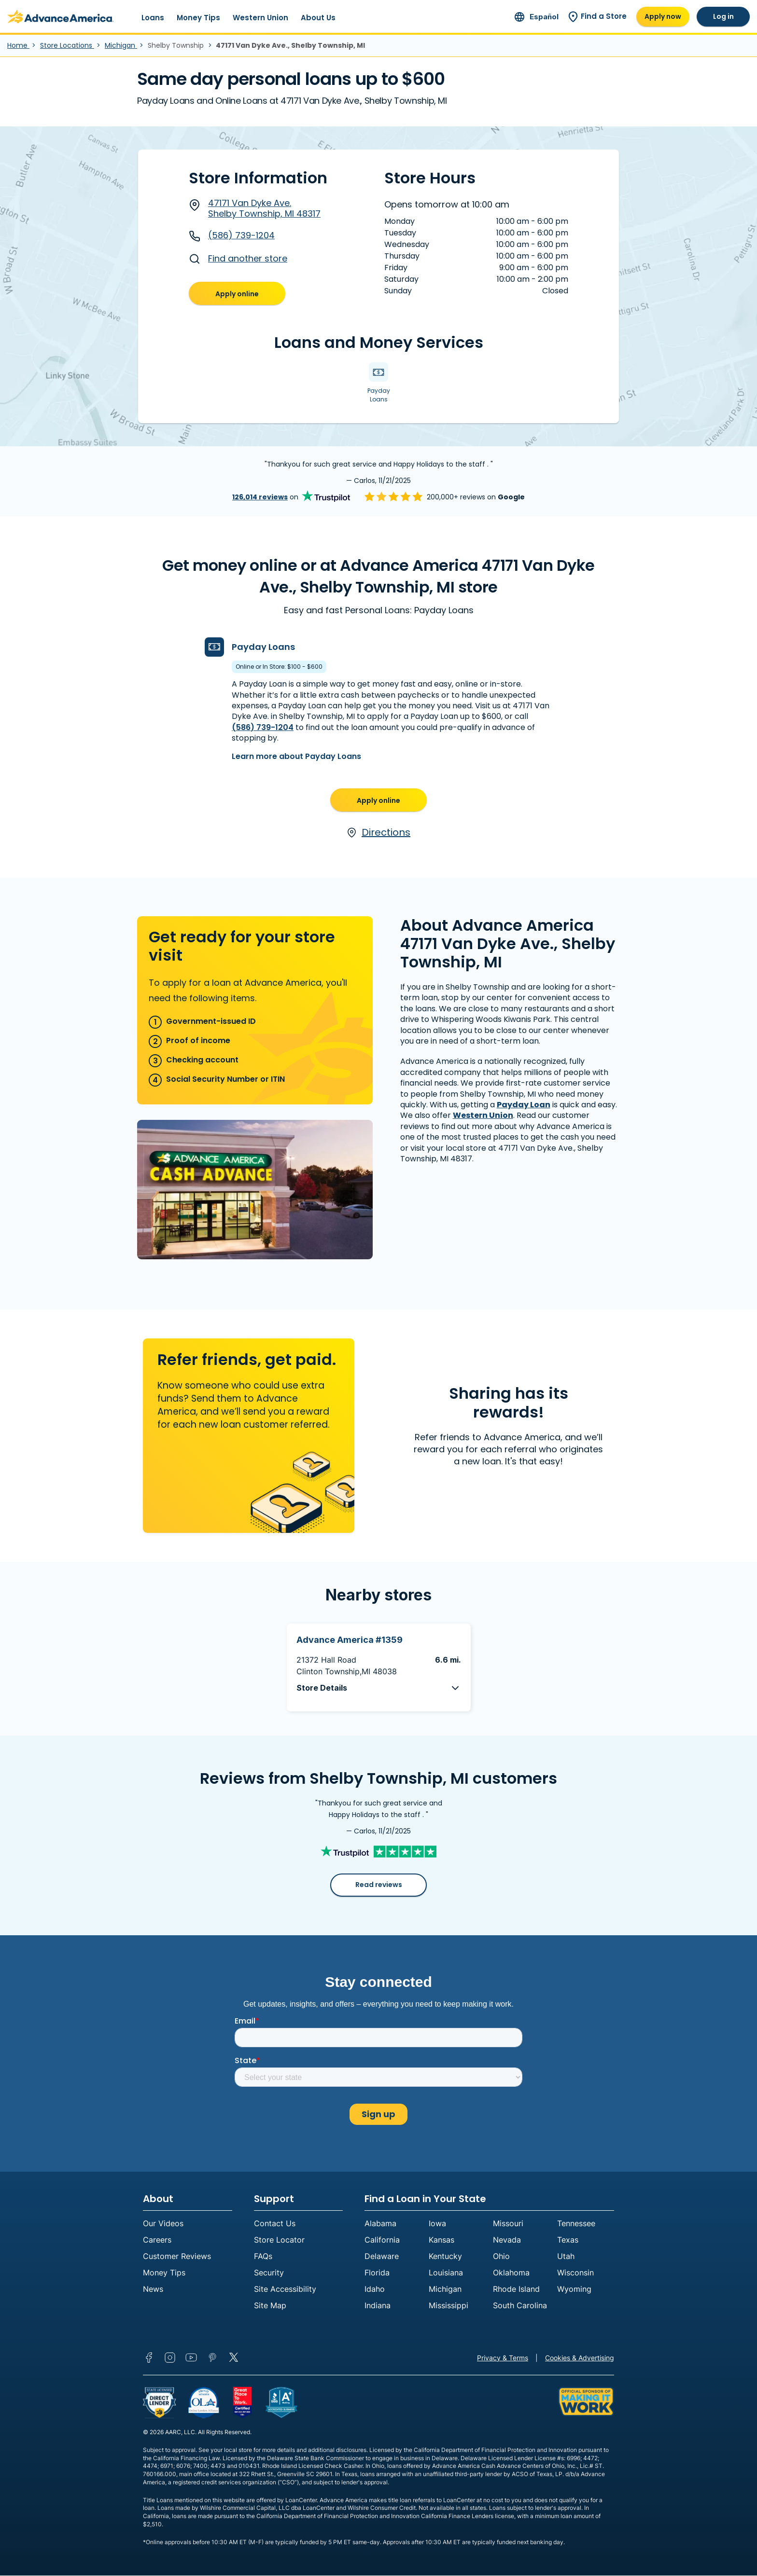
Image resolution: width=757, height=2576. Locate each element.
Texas (567, 2240)
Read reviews (378, 1885)
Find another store (238, 258)
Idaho (374, 2289)
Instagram (170, 2358)
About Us (318, 18)
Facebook (148, 2358)
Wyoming (574, 2289)
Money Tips (198, 18)
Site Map (270, 2306)
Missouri (508, 2224)
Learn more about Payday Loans (296, 756)
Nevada (507, 2240)
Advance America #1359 (349, 1640)
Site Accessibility (285, 2289)
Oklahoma (511, 2273)
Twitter (233, 2358)
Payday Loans (263, 647)
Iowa (437, 2224)
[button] (378, 1688)
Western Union (260, 18)
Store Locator (279, 2240)
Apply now (663, 16)
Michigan (121, 45)
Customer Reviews (177, 2256)
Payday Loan (523, 1104)
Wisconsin (575, 2273)
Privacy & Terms (502, 2358)
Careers (157, 2240)
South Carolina (520, 2306)
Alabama (380, 2224)
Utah (566, 2256)
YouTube (191, 2358)
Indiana (377, 2306)
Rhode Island (516, 2289)
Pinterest (212, 2358)
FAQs (263, 2256)
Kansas (441, 2240)
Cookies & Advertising (579, 2358)
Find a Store (597, 16)
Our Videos (163, 2224)
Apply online (237, 294)
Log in (723, 16)
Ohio (501, 2256)
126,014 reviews (260, 497)
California (382, 2240)
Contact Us (274, 2224)
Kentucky (445, 2256)
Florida (377, 2273)
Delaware (381, 2256)
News (153, 2289)
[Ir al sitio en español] (537, 17)
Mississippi (448, 2306)
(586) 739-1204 (232, 235)
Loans (152, 18)
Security (269, 2273)
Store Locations (67, 45)
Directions (378, 832)
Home (18, 45)
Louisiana (446, 2273)
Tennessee (576, 2224)
